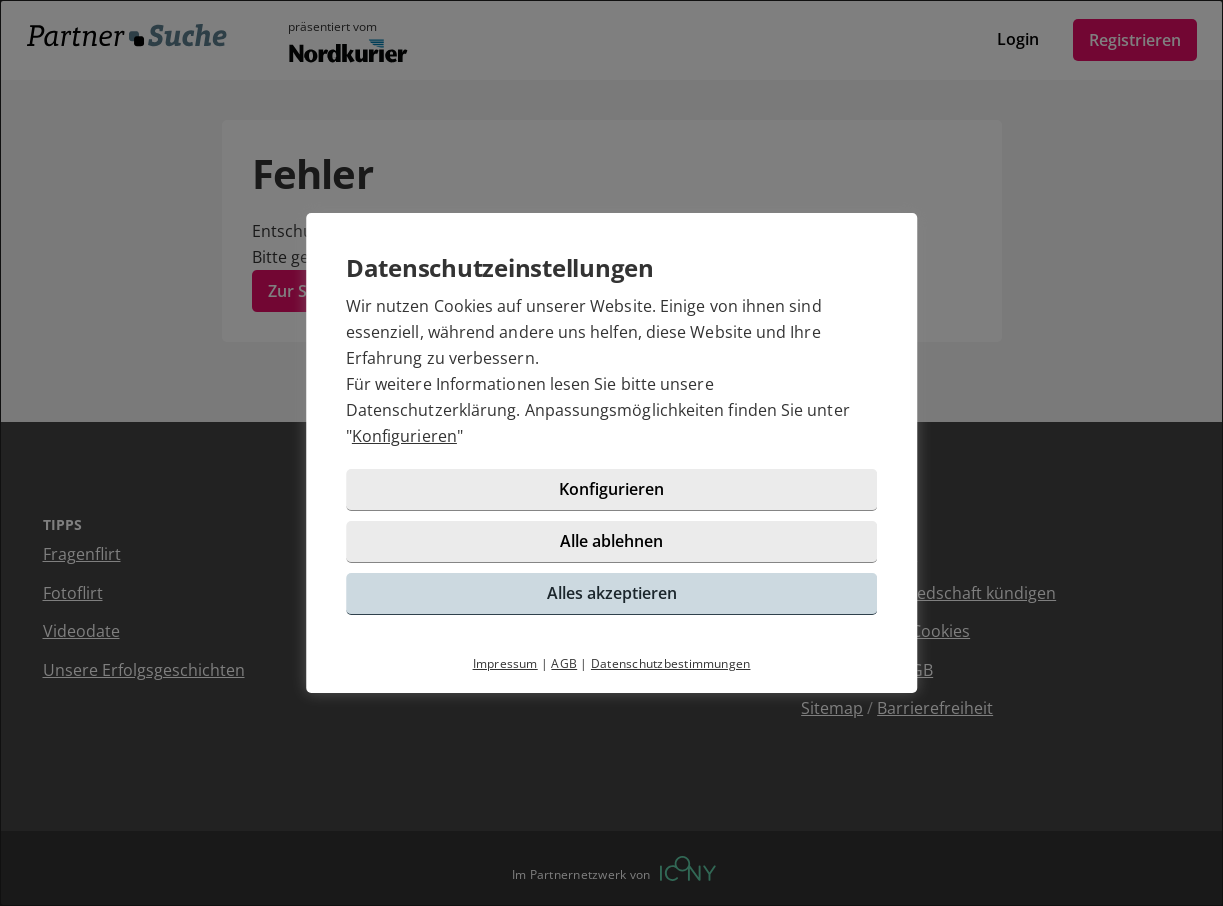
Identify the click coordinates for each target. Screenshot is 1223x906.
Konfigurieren (404, 436)
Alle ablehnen (611, 541)
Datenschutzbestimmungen (671, 663)
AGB (564, 663)
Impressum (505, 663)
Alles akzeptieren (612, 593)
